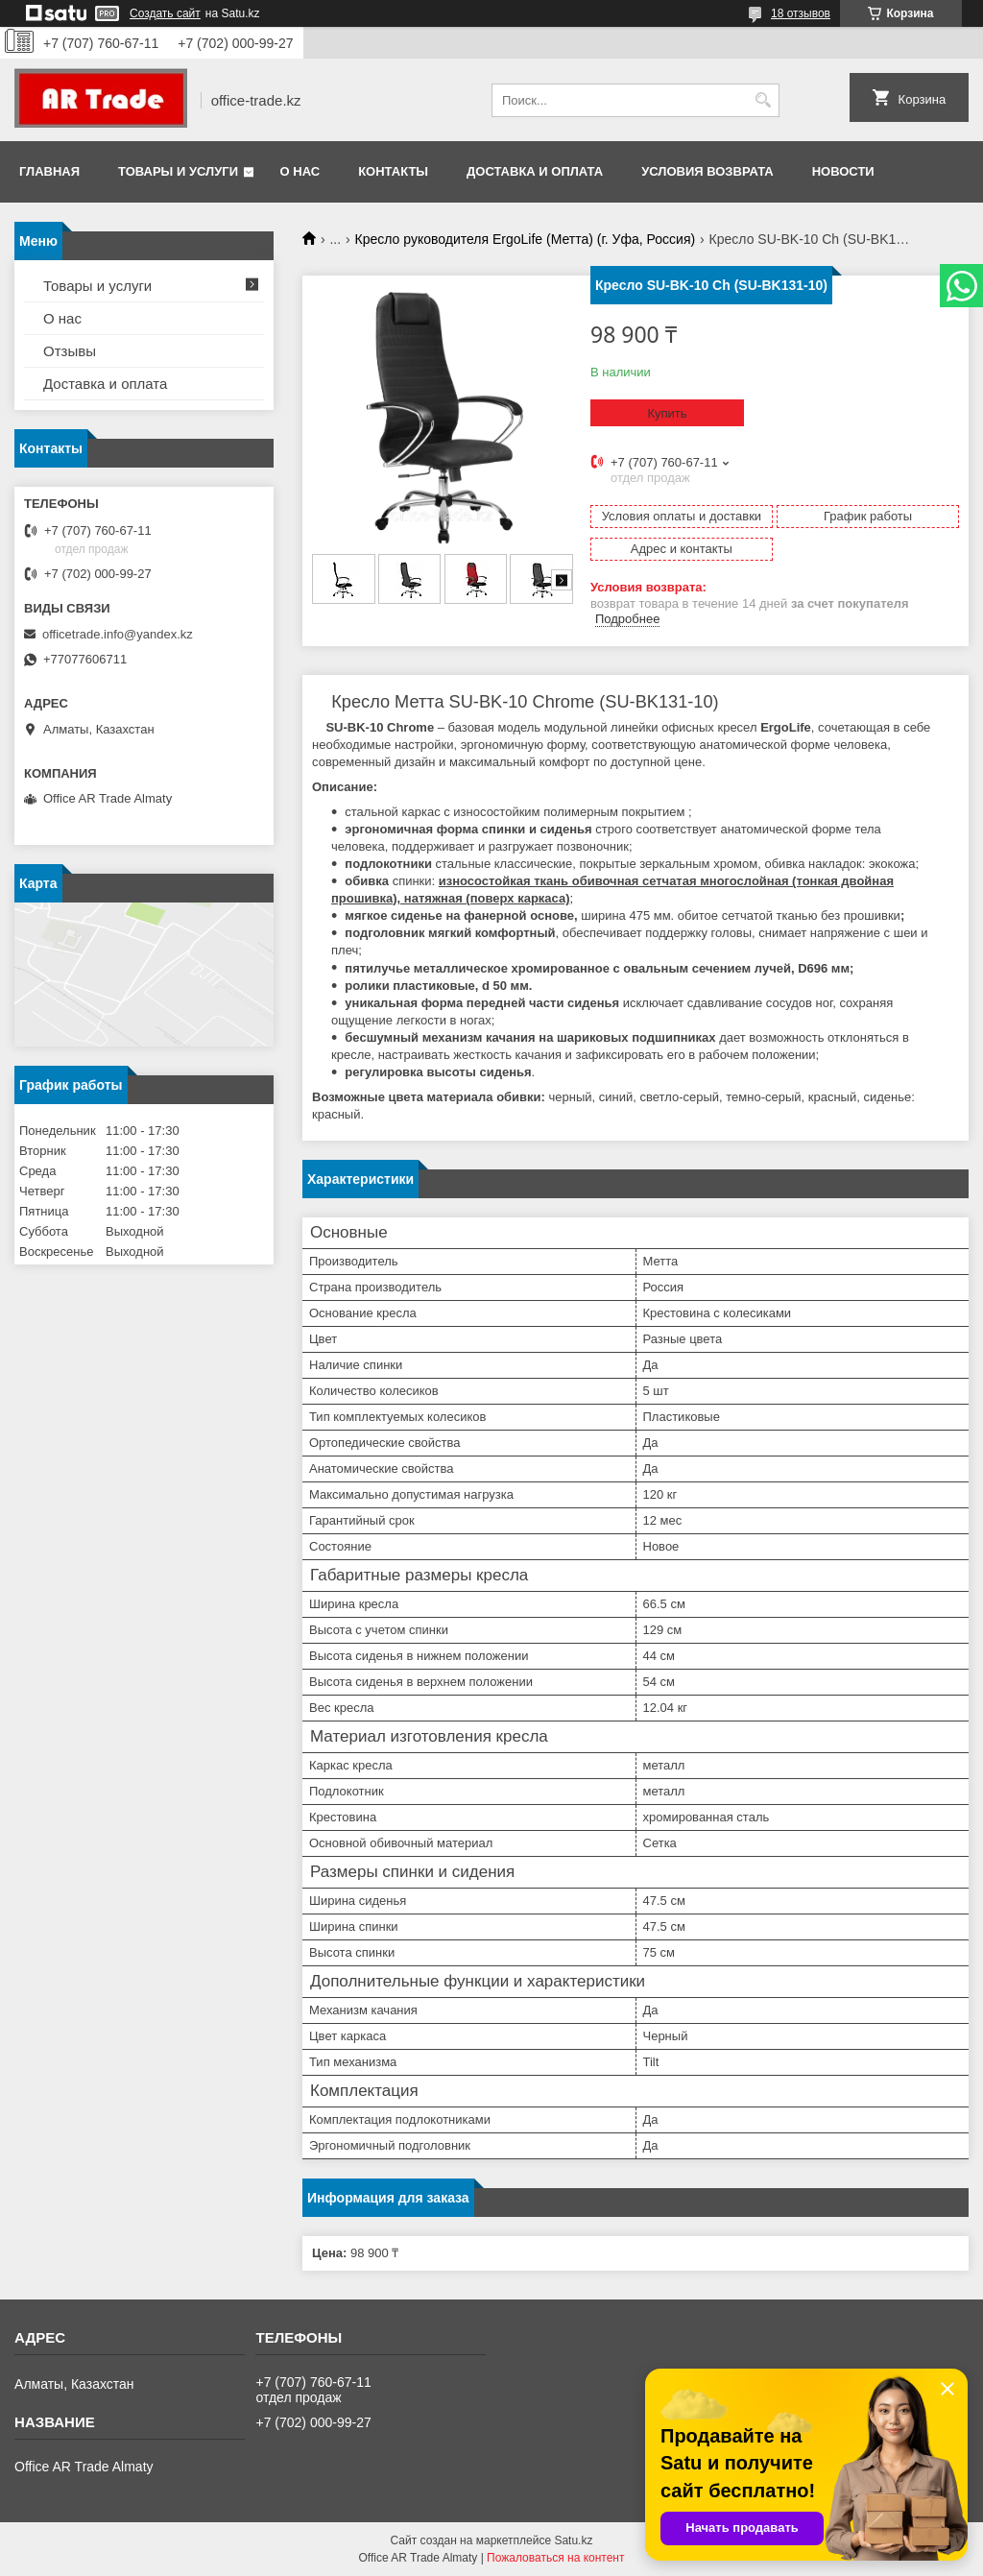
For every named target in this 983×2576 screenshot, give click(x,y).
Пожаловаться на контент (555, 2557)
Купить (666, 413)
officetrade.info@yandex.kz (117, 634)
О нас (300, 171)
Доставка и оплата (535, 171)
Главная (49, 171)
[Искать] (762, 100)
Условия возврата (707, 171)
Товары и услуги (178, 171)
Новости (843, 171)
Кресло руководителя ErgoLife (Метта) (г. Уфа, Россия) (525, 239)
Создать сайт (165, 13)
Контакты (393, 171)
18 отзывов (800, 13)
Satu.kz (573, 2540)
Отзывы (69, 351)
